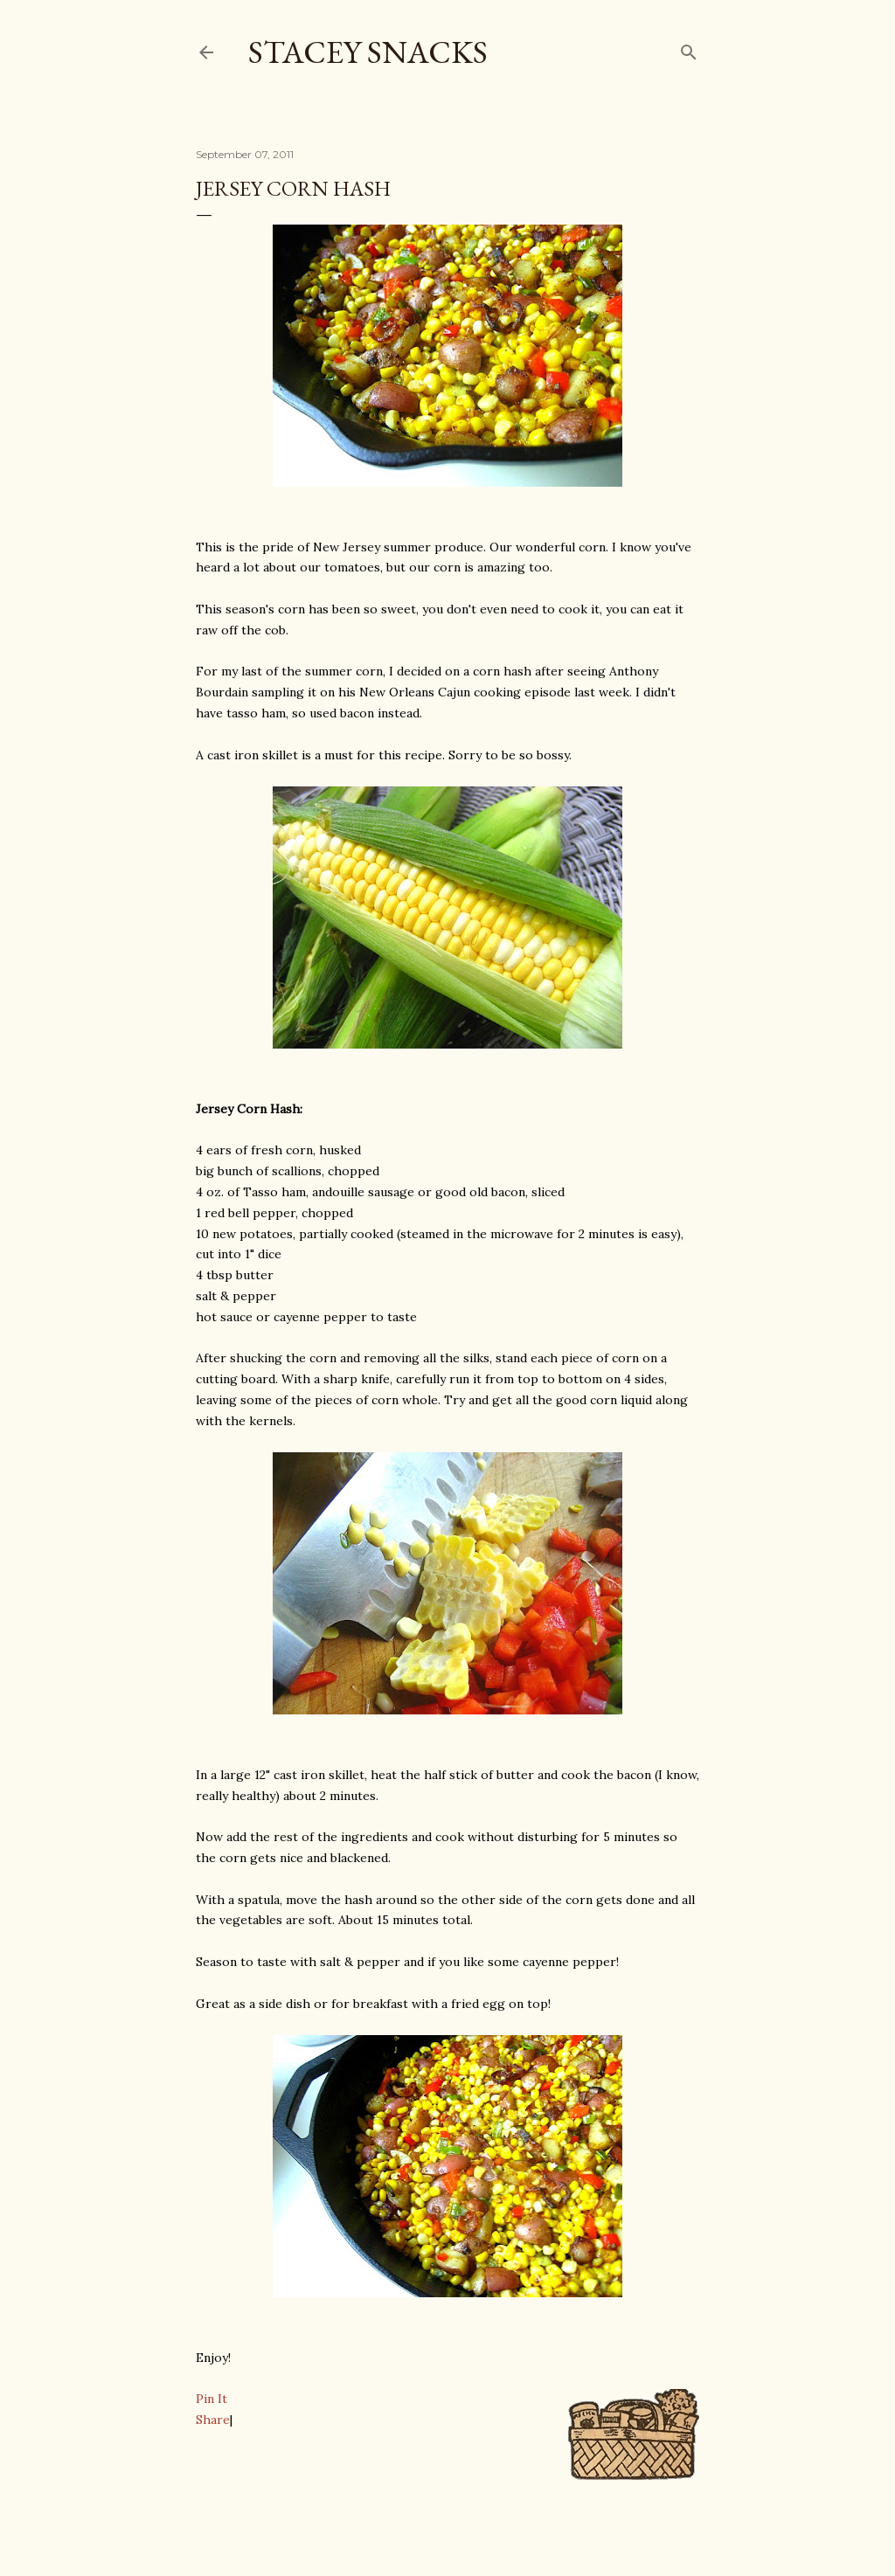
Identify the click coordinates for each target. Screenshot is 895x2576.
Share (213, 2419)
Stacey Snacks (368, 52)
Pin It (211, 2398)
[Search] (688, 48)
